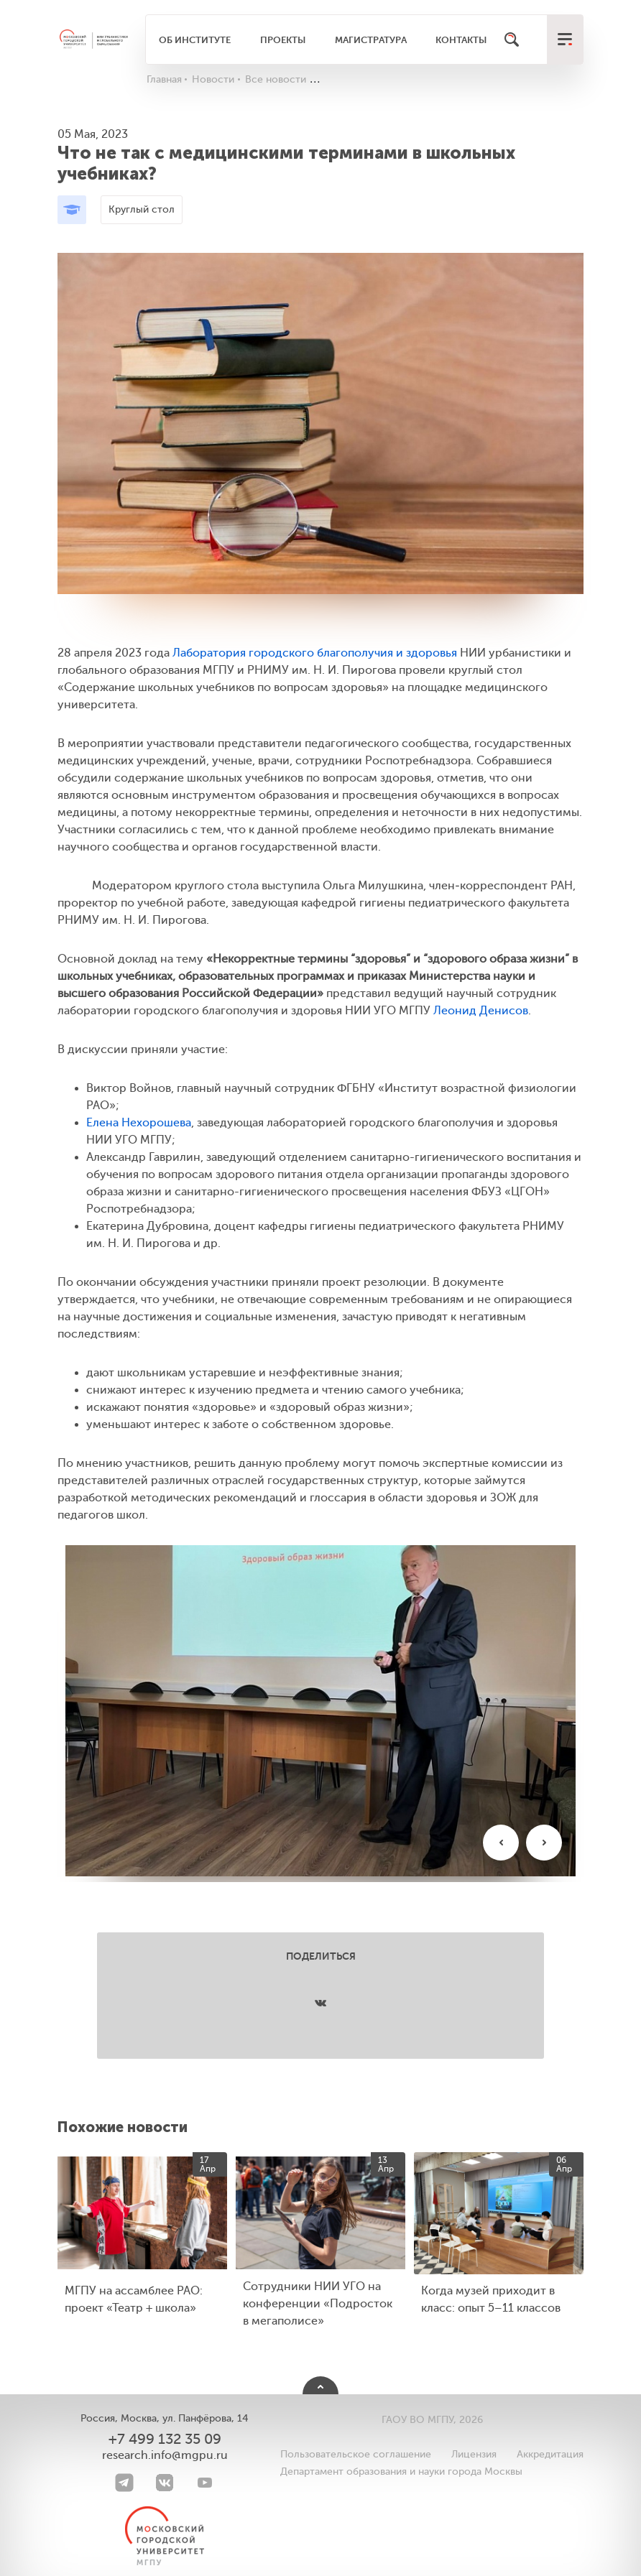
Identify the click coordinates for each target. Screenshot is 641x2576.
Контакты (460, 39)
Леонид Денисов (480, 1010)
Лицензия (474, 2454)
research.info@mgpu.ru (165, 2455)
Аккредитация (550, 2454)
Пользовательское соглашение (355, 2454)
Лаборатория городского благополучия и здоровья (314, 653)
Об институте (195, 39)
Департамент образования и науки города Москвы (401, 2471)
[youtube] (204, 2482)
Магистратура (371, 39)
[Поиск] (511, 39)
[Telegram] (124, 2482)
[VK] (164, 2482)
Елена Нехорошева (138, 1122)
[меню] (565, 39)
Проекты (282, 39)
